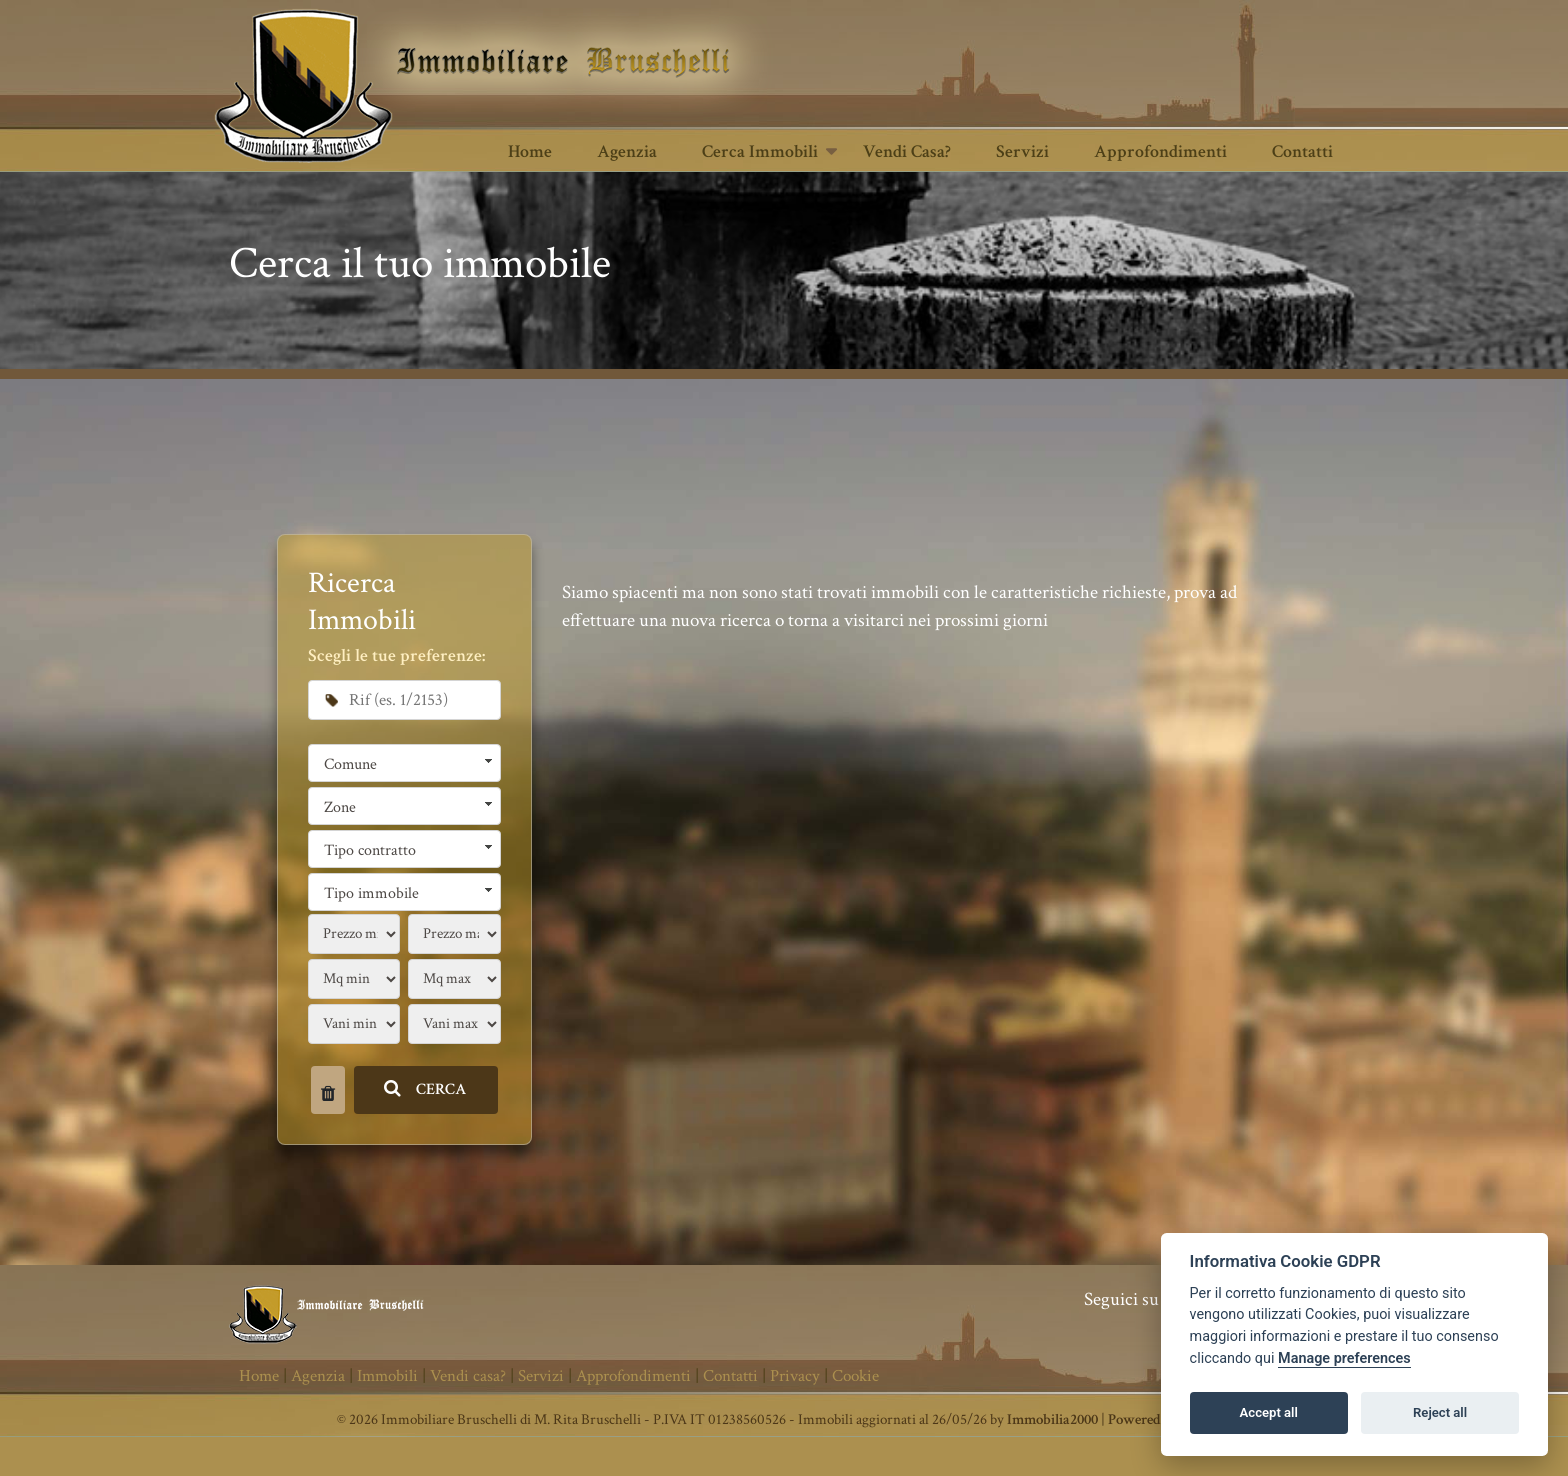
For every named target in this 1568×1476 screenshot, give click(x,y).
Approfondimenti (1160, 151)
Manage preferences (1344, 1358)
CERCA (425, 1089)
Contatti (1302, 151)
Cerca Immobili (760, 151)
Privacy (795, 1376)
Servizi (1022, 151)
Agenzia (627, 151)
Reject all (1440, 1412)
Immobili (387, 1376)
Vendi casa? (907, 151)
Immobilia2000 (1052, 1419)
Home (530, 151)
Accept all (1269, 1412)
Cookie (855, 1376)
